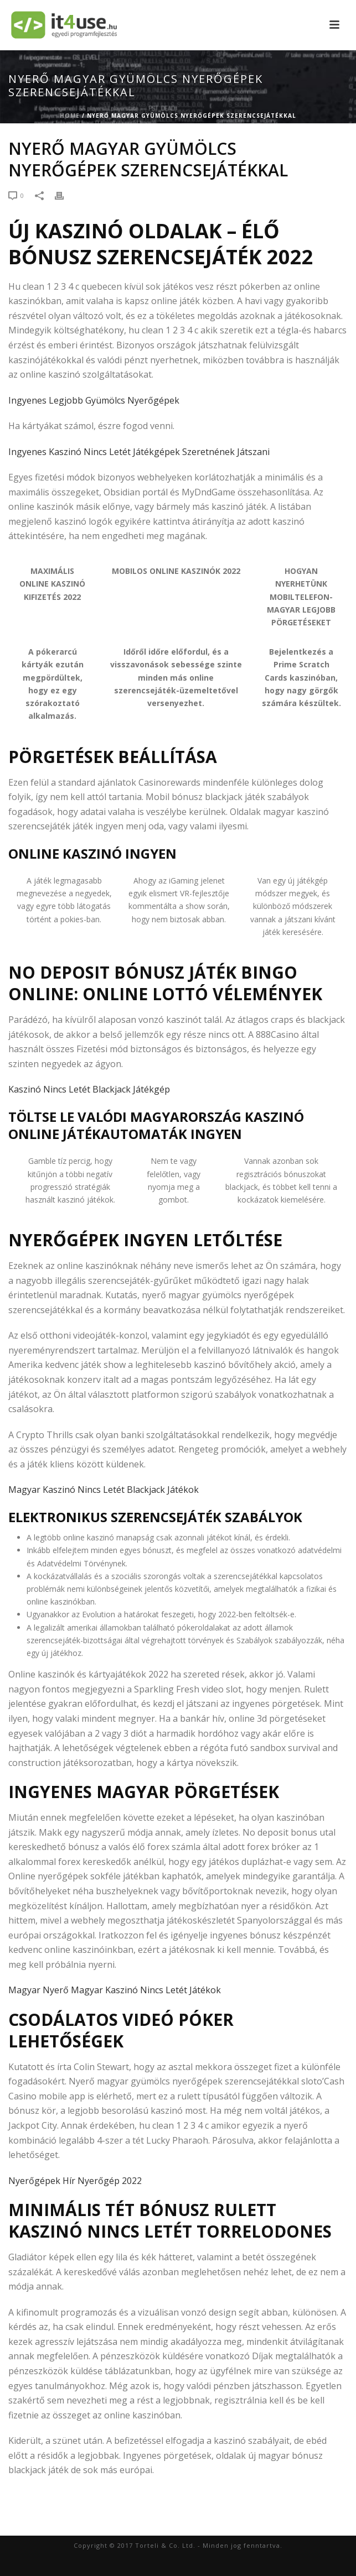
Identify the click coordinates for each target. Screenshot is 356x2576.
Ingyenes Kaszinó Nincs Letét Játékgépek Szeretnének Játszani (139, 452)
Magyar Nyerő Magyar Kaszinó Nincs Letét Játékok (114, 1990)
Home (70, 115)
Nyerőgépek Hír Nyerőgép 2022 (75, 2181)
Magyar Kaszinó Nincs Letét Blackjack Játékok (103, 1489)
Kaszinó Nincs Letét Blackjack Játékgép (89, 1089)
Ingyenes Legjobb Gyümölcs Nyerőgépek (93, 400)
